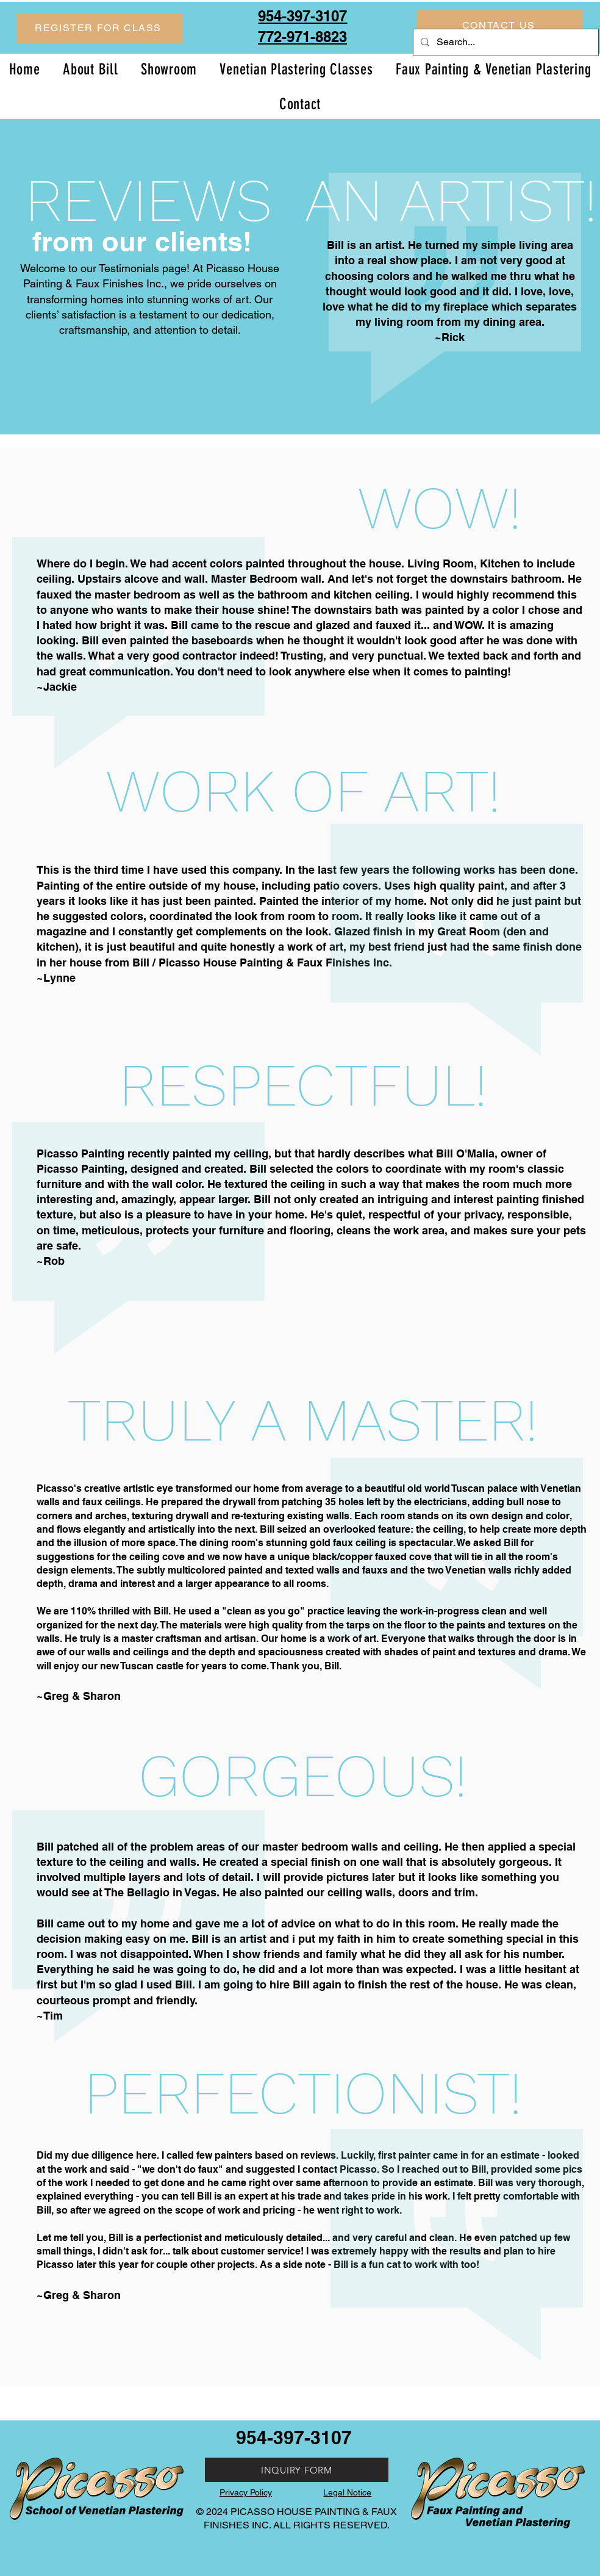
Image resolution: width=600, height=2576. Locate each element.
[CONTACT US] (499, 25)
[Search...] (505, 42)
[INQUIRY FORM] (296, 2470)
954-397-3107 (294, 2437)
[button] (99, 28)
